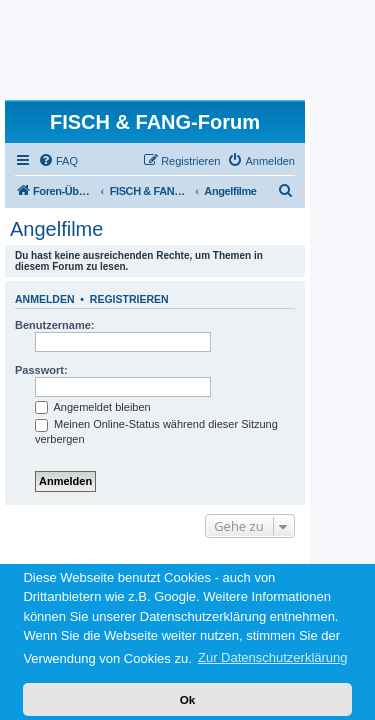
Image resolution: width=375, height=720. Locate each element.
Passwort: (41, 370)
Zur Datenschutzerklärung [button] (273, 657)
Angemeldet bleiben (93, 407)
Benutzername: (54, 325)
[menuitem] (58, 161)
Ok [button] (188, 699)
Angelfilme (56, 229)
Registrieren (129, 299)
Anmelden (45, 299)
